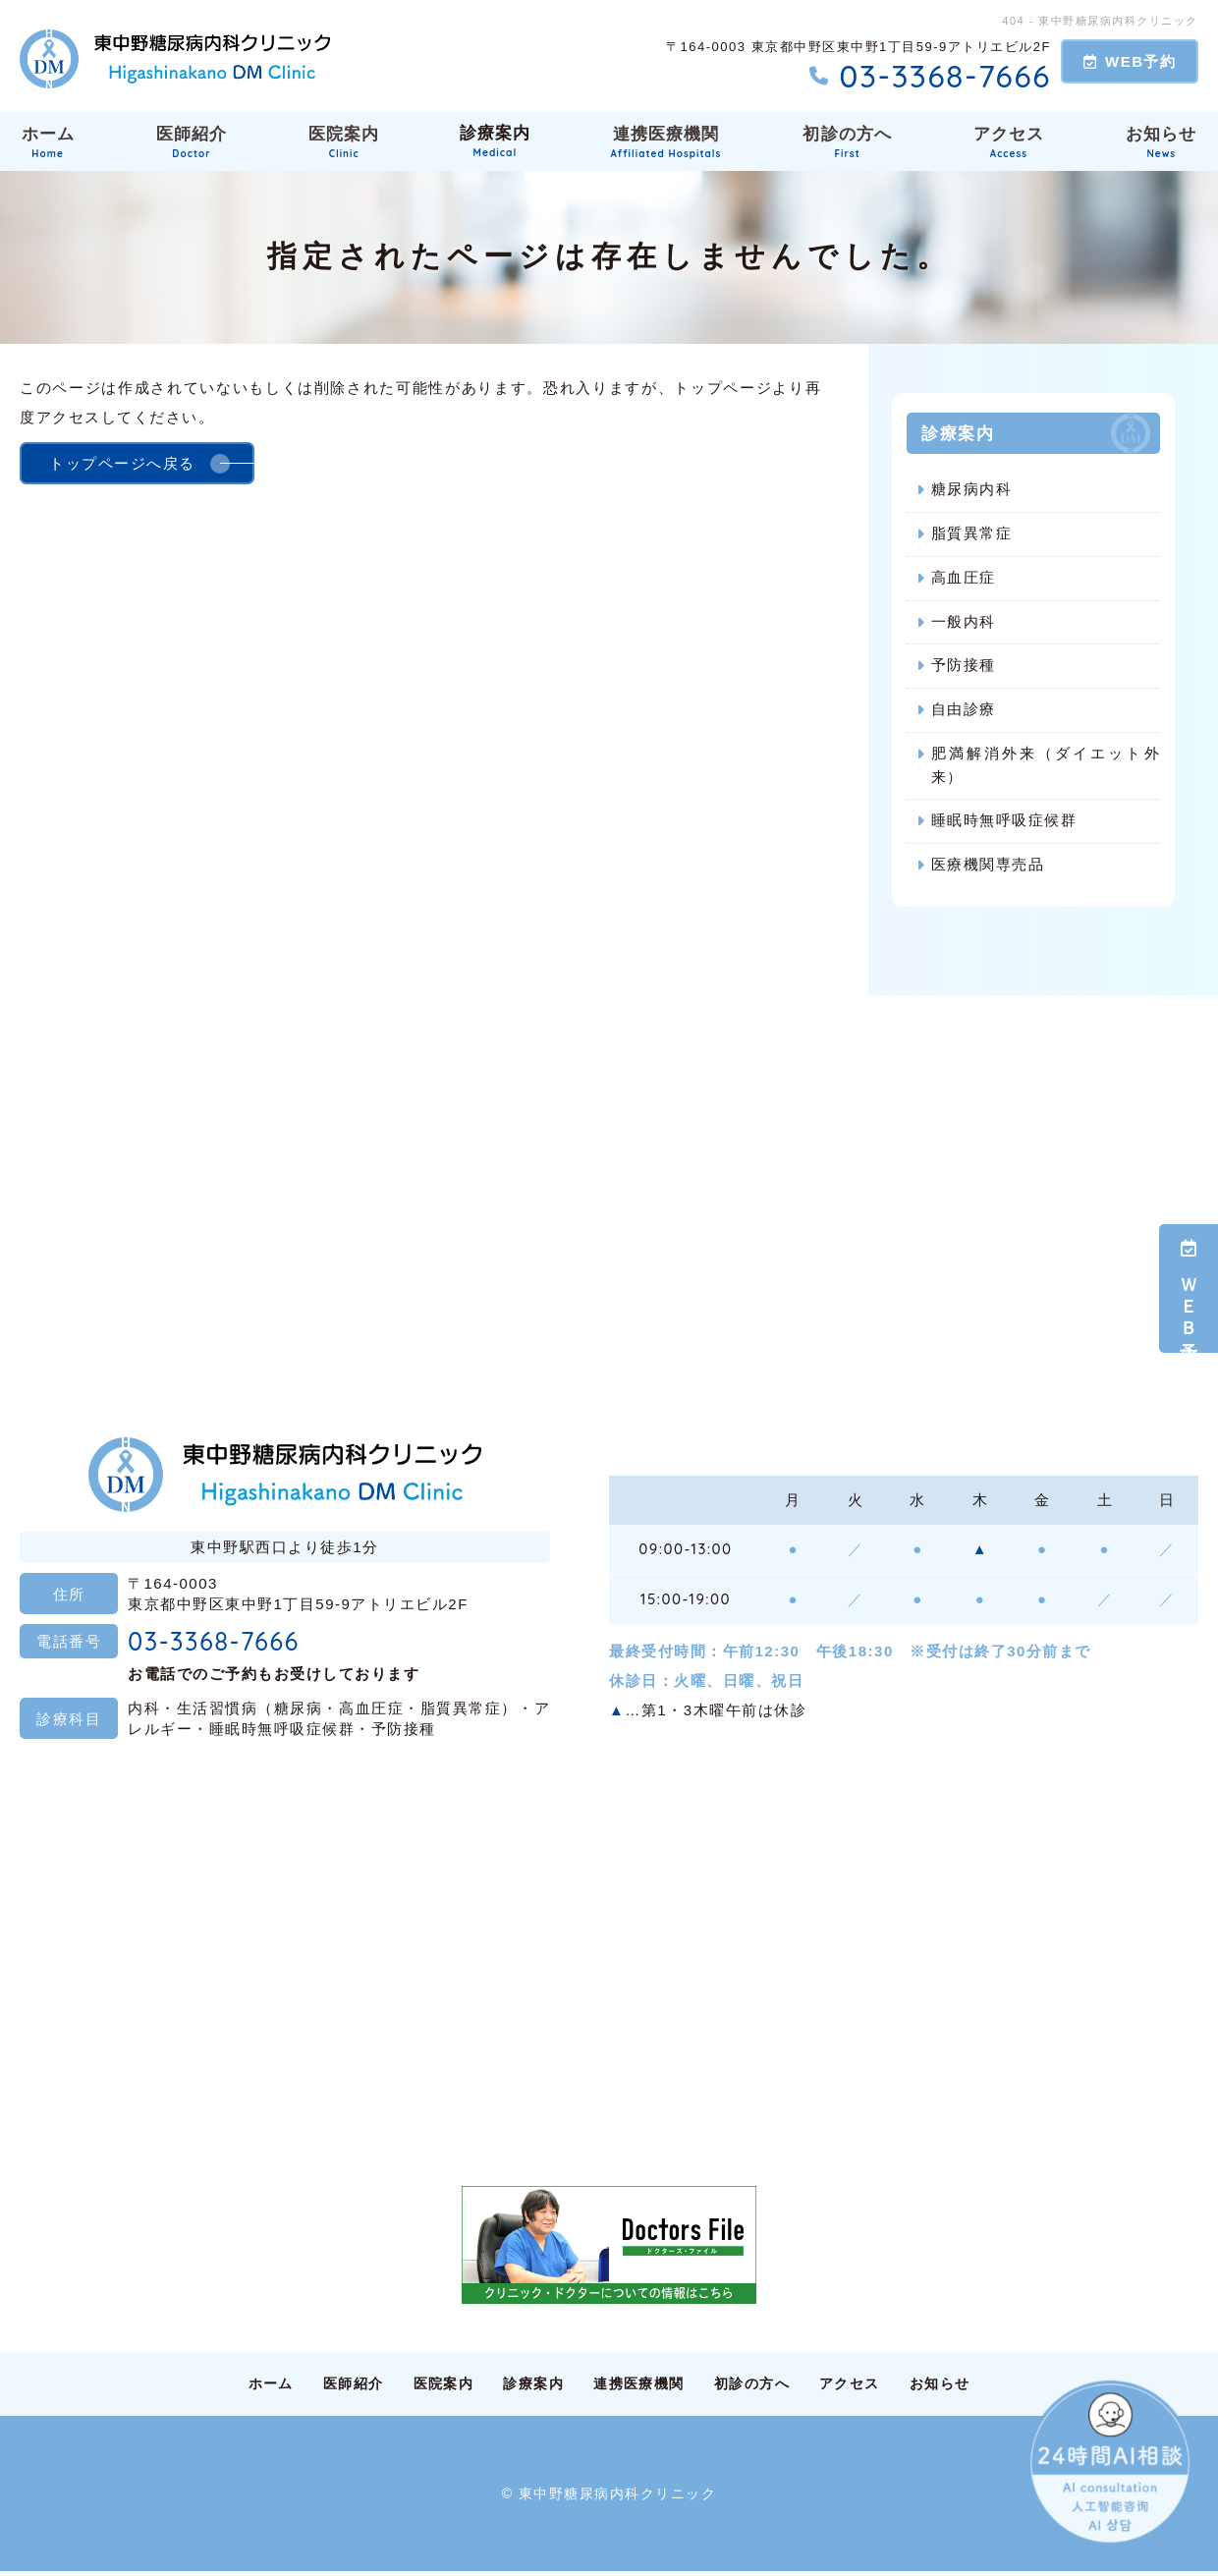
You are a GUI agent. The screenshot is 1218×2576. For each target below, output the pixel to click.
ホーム (46, 141)
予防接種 (963, 666)
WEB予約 (1130, 61)
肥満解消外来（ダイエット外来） (1045, 767)
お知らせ (970, 2387)
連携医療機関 (667, 141)
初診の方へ (849, 141)
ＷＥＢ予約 (1188, 1288)
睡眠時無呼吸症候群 (1004, 822)
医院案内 (341, 141)
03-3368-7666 (227, 1644)
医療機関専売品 (988, 867)
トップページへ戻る (122, 463)
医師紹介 (189, 141)
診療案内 (494, 141)
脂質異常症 (972, 534)
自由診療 (963, 710)
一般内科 (963, 622)
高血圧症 (963, 578)
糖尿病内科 (972, 489)
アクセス (1010, 141)
